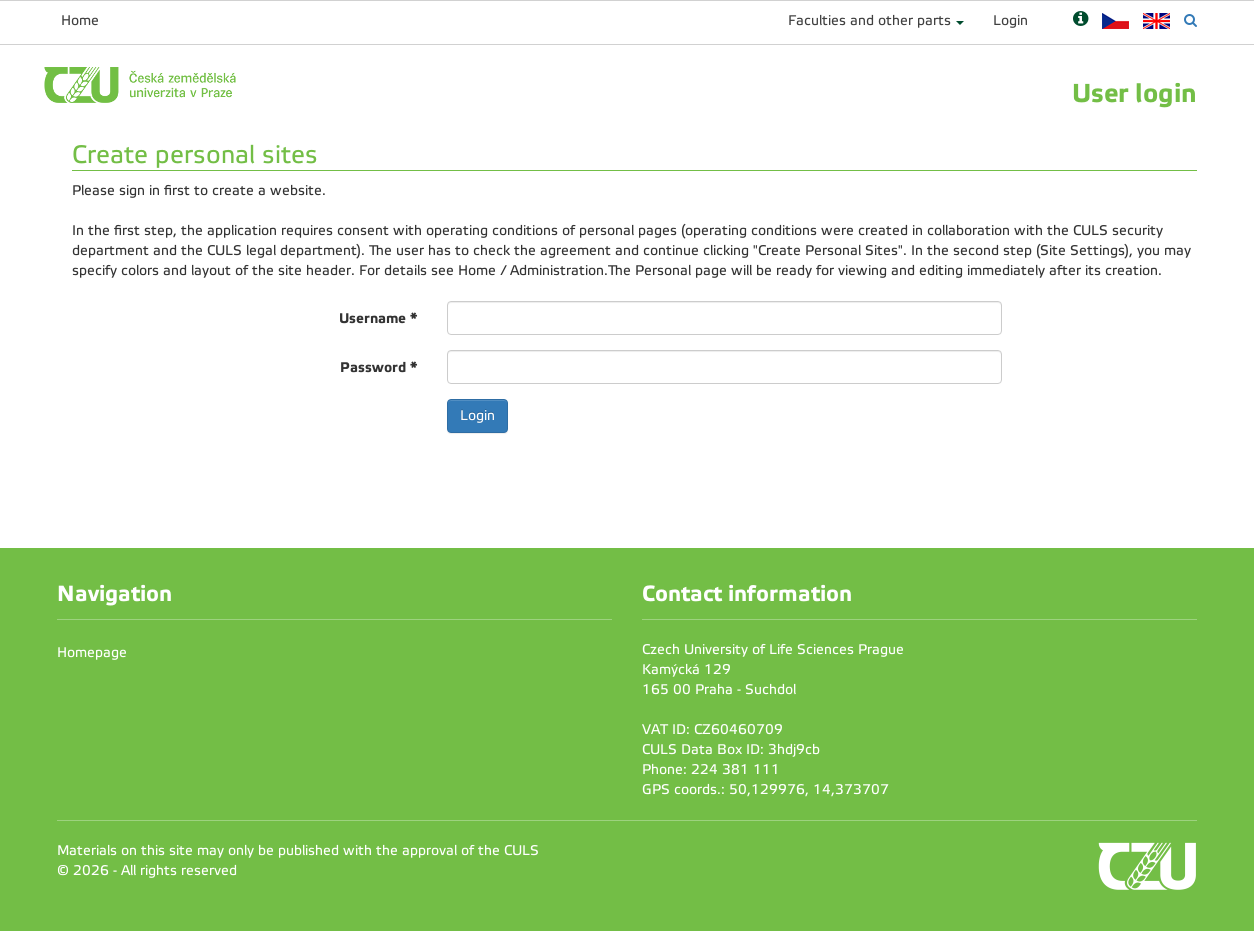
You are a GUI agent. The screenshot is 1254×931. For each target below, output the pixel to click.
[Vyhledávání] (1190, 20)
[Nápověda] (1080, 20)
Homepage (92, 652)
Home (80, 20)
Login (1010, 20)
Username (378, 318)
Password (378, 367)
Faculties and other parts (869, 20)
